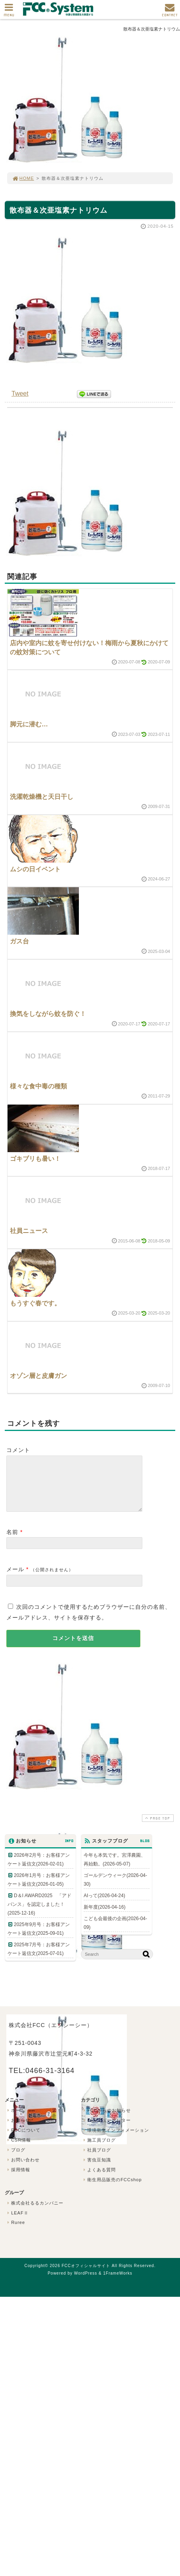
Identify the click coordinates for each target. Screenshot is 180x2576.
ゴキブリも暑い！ (35, 1158)
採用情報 (18, 2179)
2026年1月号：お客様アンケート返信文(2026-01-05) (39, 1889)
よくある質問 (99, 2179)
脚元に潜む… (29, 724)
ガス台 (19, 941)
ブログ (15, 2159)
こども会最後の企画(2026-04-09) (115, 1932)
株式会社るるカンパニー (34, 2212)
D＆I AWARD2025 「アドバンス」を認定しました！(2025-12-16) (39, 1913)
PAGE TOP (157, 1827)
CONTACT (170, 12)
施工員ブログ (99, 2149)
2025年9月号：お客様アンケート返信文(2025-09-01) (39, 1938)
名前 (12, 1541)
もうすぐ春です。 (35, 1303)
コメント (18, 1450)
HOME (23, 178)
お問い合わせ (23, 2169)
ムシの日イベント (35, 869)
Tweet (20, 393)
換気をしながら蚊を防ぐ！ (48, 1013)
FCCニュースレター (106, 2129)
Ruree (15, 2231)
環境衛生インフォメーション (115, 2139)
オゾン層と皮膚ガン (38, 1375)
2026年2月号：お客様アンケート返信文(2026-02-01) (39, 1869)
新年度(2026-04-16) (104, 1916)
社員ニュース (29, 1230)
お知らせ (18, 2129)
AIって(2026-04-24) (104, 1905)
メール (15, 1579)
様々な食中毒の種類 (38, 1086)
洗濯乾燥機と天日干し (41, 796)
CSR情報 (18, 2149)
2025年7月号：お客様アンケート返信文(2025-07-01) (39, 1958)
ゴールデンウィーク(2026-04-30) (115, 1889)
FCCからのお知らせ (106, 2119)
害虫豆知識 (96, 2169)
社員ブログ (96, 2159)
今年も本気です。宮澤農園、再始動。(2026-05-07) (115, 1869)
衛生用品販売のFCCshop (112, 2189)
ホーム (15, 2119)
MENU (9, 12)
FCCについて (23, 2139)
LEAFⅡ (17, 2222)
